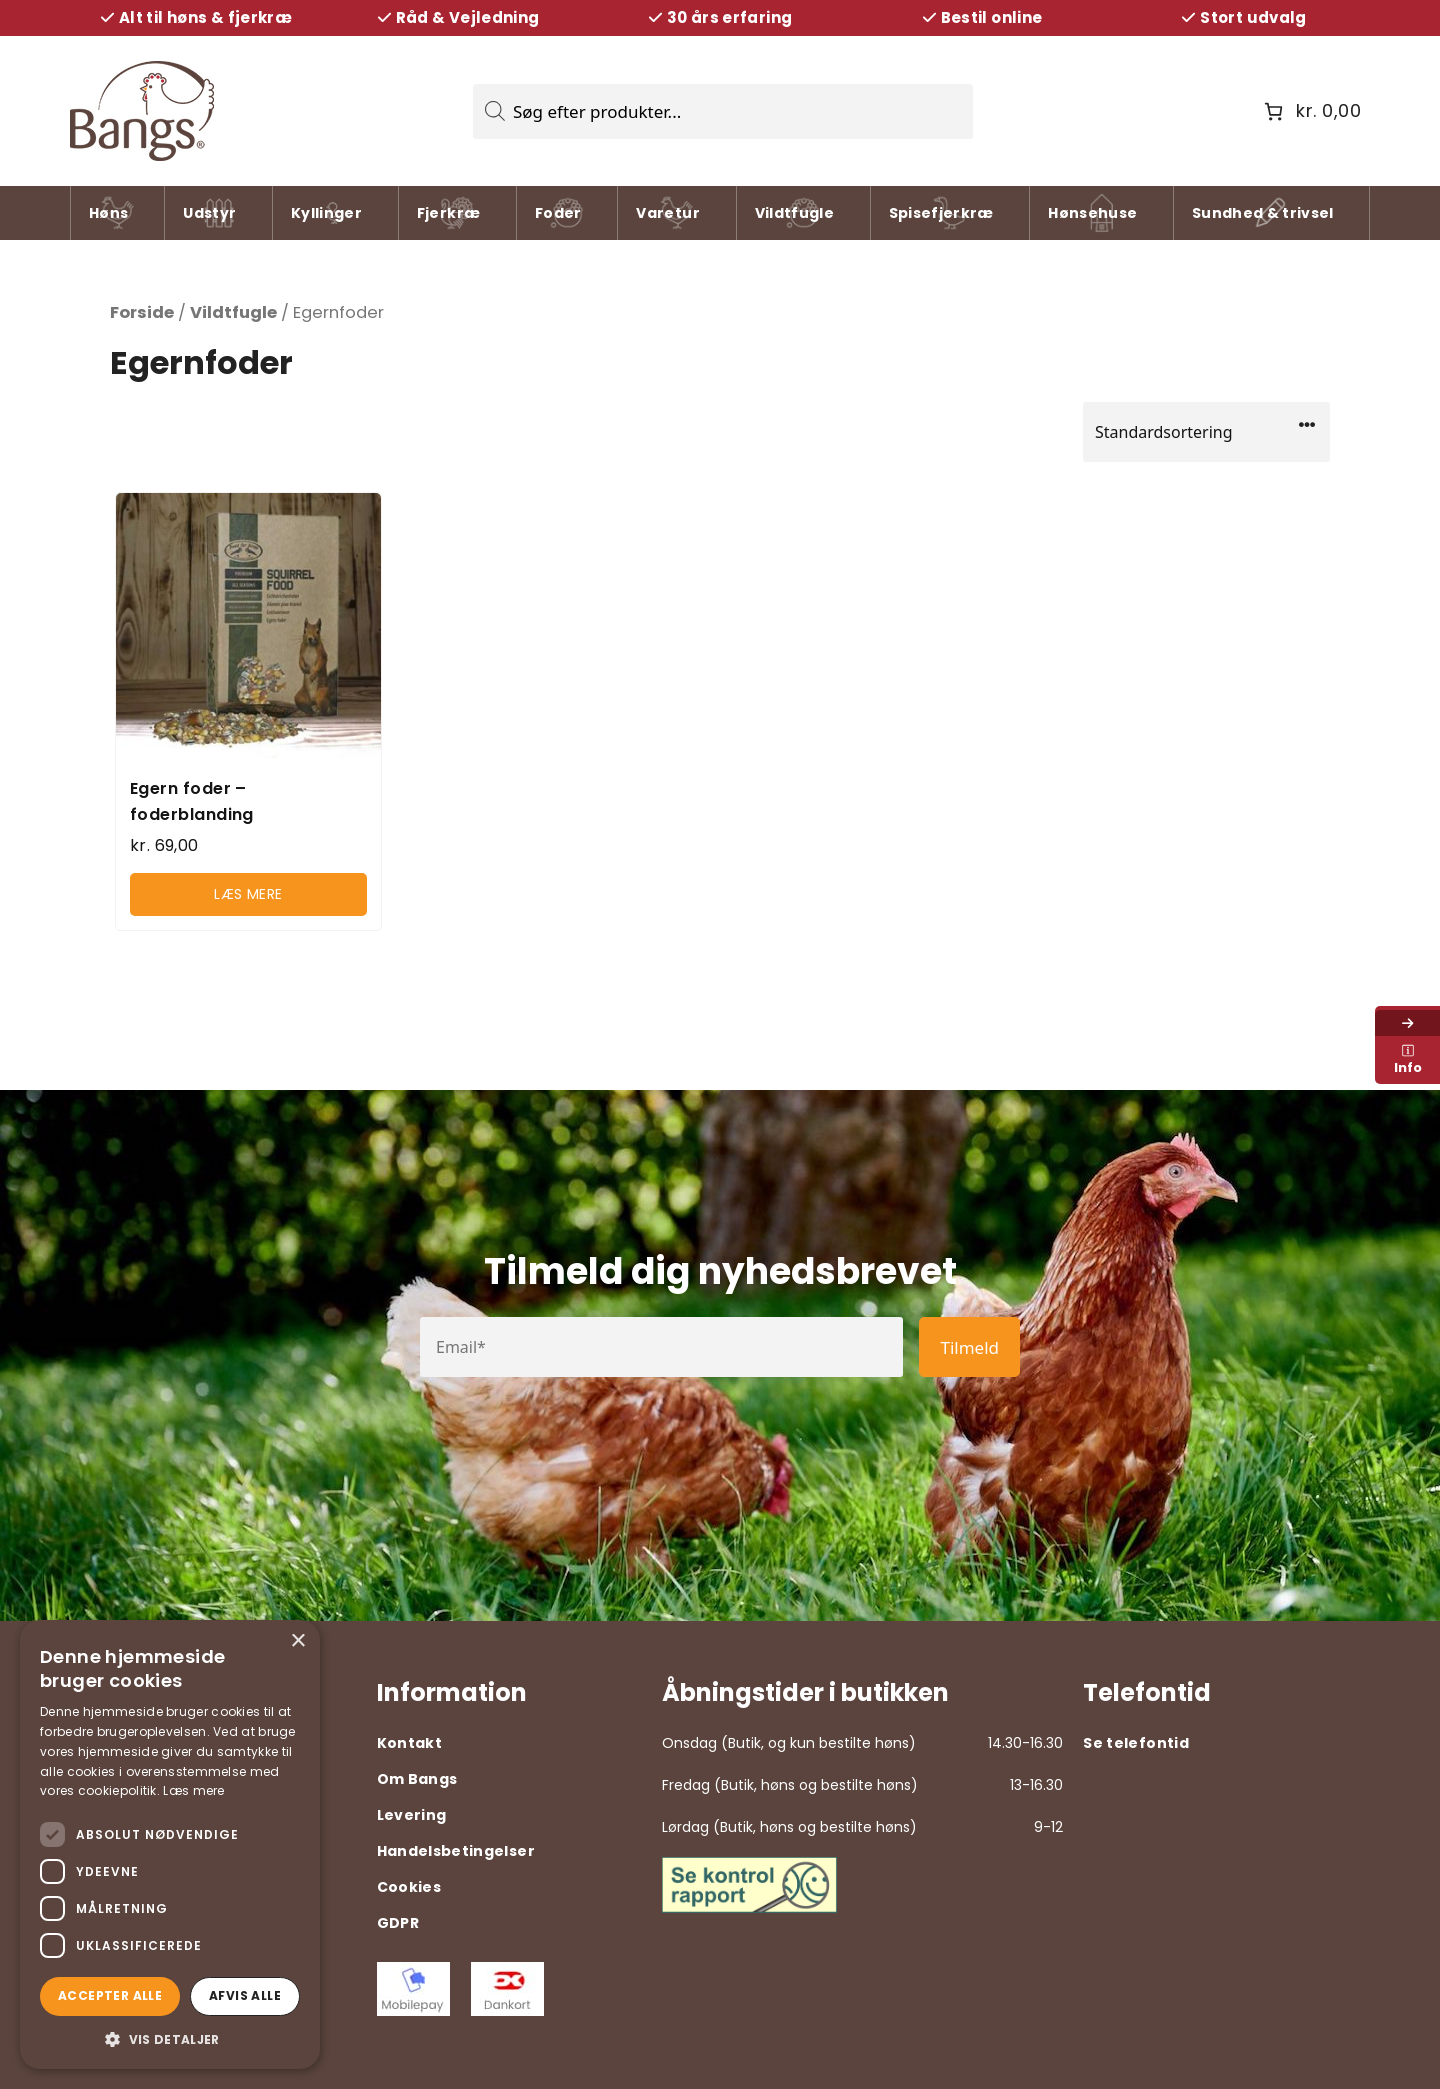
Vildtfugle (795, 216)
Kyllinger (326, 216)
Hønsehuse (1092, 216)
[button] (170, 2039)
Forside (142, 312)
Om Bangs (417, 1779)
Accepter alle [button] (110, 1995)
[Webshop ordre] (1206, 432)
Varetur (667, 216)
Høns (113, 216)
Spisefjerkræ (941, 216)
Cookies (409, 1887)
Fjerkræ (448, 216)
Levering (412, 1815)
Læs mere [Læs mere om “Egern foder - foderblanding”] (248, 894)
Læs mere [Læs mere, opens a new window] (193, 1790)
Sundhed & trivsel (1263, 216)
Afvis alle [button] (245, 1995)
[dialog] (170, 1844)
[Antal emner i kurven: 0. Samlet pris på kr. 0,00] (1310, 111)
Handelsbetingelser (456, 1851)
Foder (561, 216)
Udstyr (210, 216)
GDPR (398, 1923)
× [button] (297, 1641)
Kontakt (409, 1743)
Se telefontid (1136, 1743)
